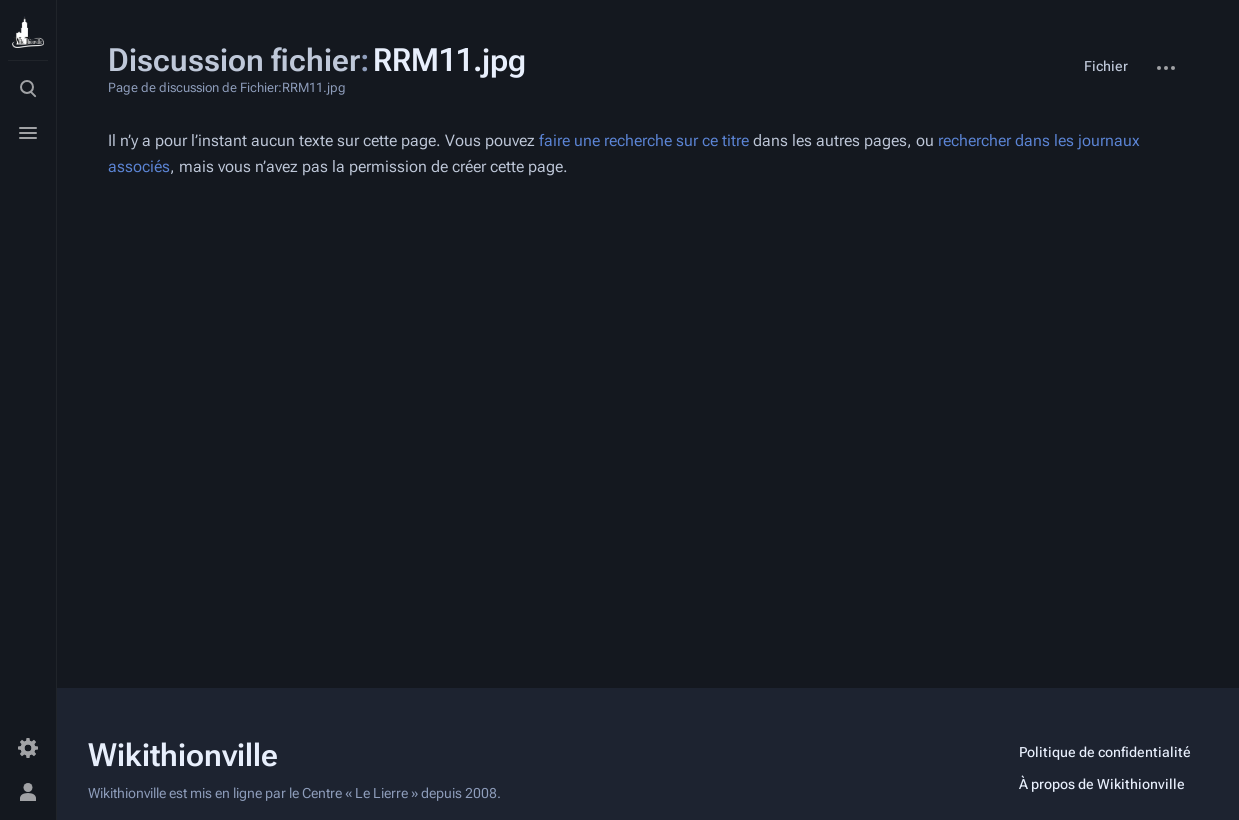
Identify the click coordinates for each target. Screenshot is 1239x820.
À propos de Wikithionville (1102, 784)
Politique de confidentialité (1105, 752)
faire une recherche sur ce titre (644, 140)
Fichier (1106, 66)
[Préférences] (28, 748)
